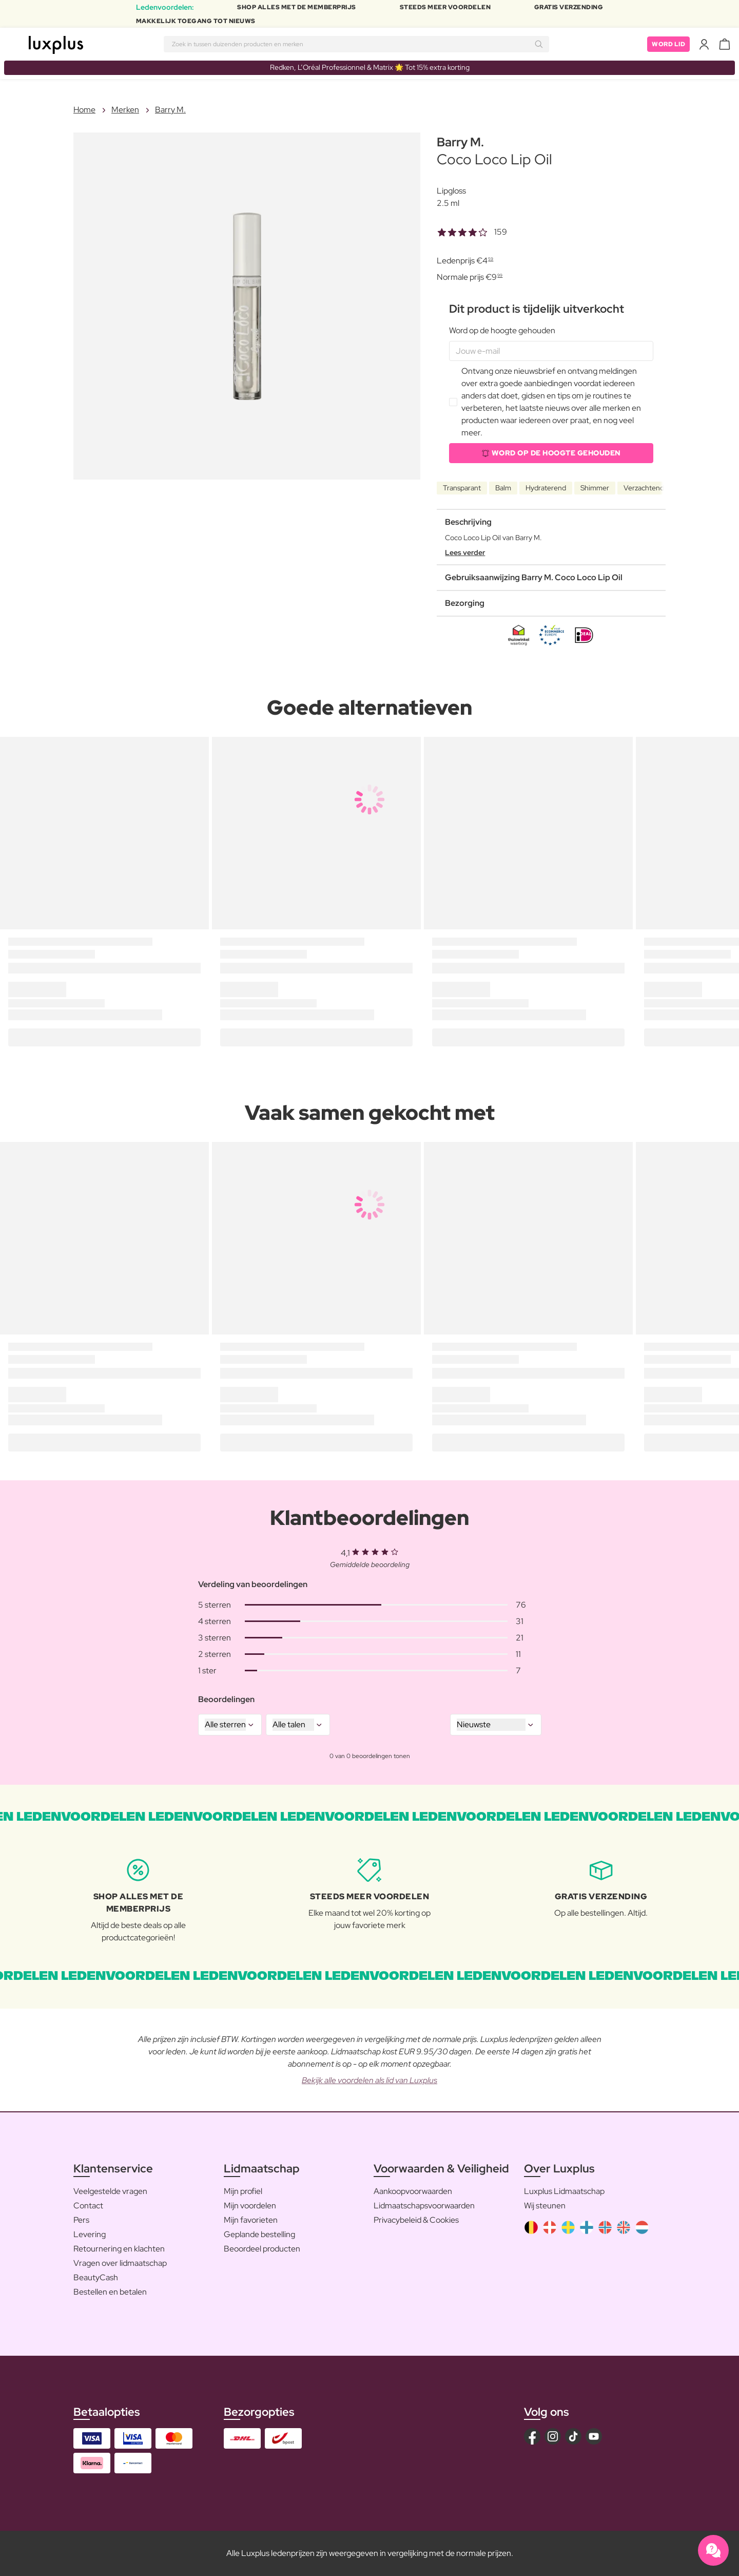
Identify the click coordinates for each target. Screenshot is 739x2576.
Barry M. (170, 109)
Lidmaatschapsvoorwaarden (424, 2205)
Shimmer (594, 487)
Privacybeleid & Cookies (416, 2220)
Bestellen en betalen (110, 2291)
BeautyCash (95, 2277)
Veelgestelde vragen (110, 2191)
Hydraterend (546, 487)
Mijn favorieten (251, 2220)
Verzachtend (644, 487)
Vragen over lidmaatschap (120, 2263)
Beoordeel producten (262, 2248)
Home (84, 109)
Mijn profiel (243, 2191)
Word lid (668, 44)
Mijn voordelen (250, 2205)
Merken (125, 109)
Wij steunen (545, 2205)
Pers (81, 2220)
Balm (503, 487)
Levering (89, 2234)
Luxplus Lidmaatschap (564, 2191)
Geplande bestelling (259, 2234)
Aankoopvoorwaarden (413, 2191)
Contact (88, 2205)
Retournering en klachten (119, 2248)
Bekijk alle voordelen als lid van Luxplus (369, 2080)
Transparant (462, 487)
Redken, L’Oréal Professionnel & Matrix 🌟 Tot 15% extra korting (370, 67)
